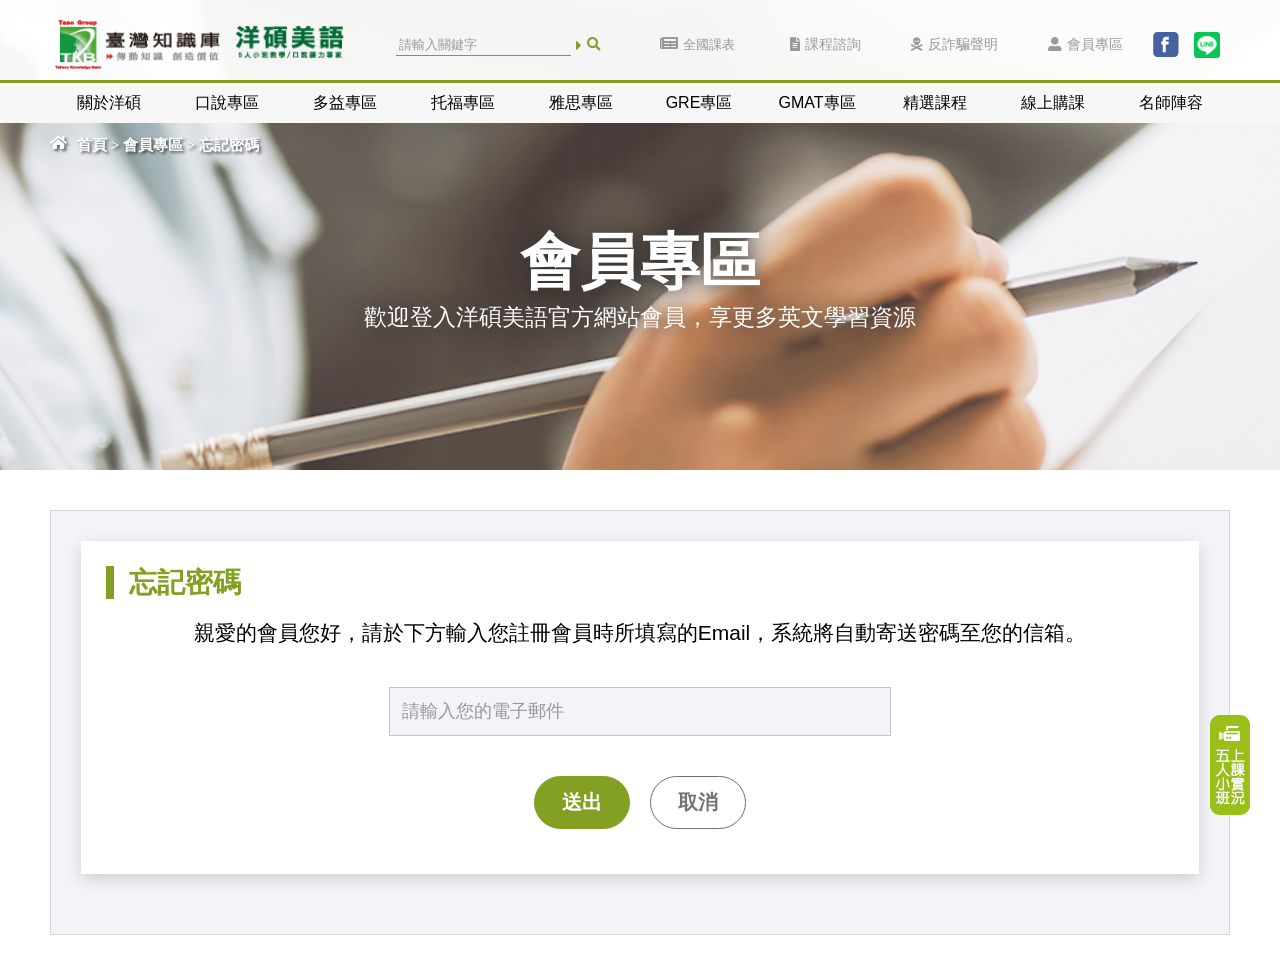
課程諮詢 (825, 44)
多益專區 (345, 102)
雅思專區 (581, 102)
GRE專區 (699, 102)
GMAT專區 (816, 102)
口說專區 (227, 102)
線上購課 (1053, 102)
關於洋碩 (109, 102)
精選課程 (935, 102)
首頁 (92, 145)
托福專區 (463, 102)
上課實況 (1230, 765)
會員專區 (1085, 44)
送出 (582, 802)
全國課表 (697, 44)
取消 (698, 802)
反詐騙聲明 (954, 44)
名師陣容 (1171, 102)
